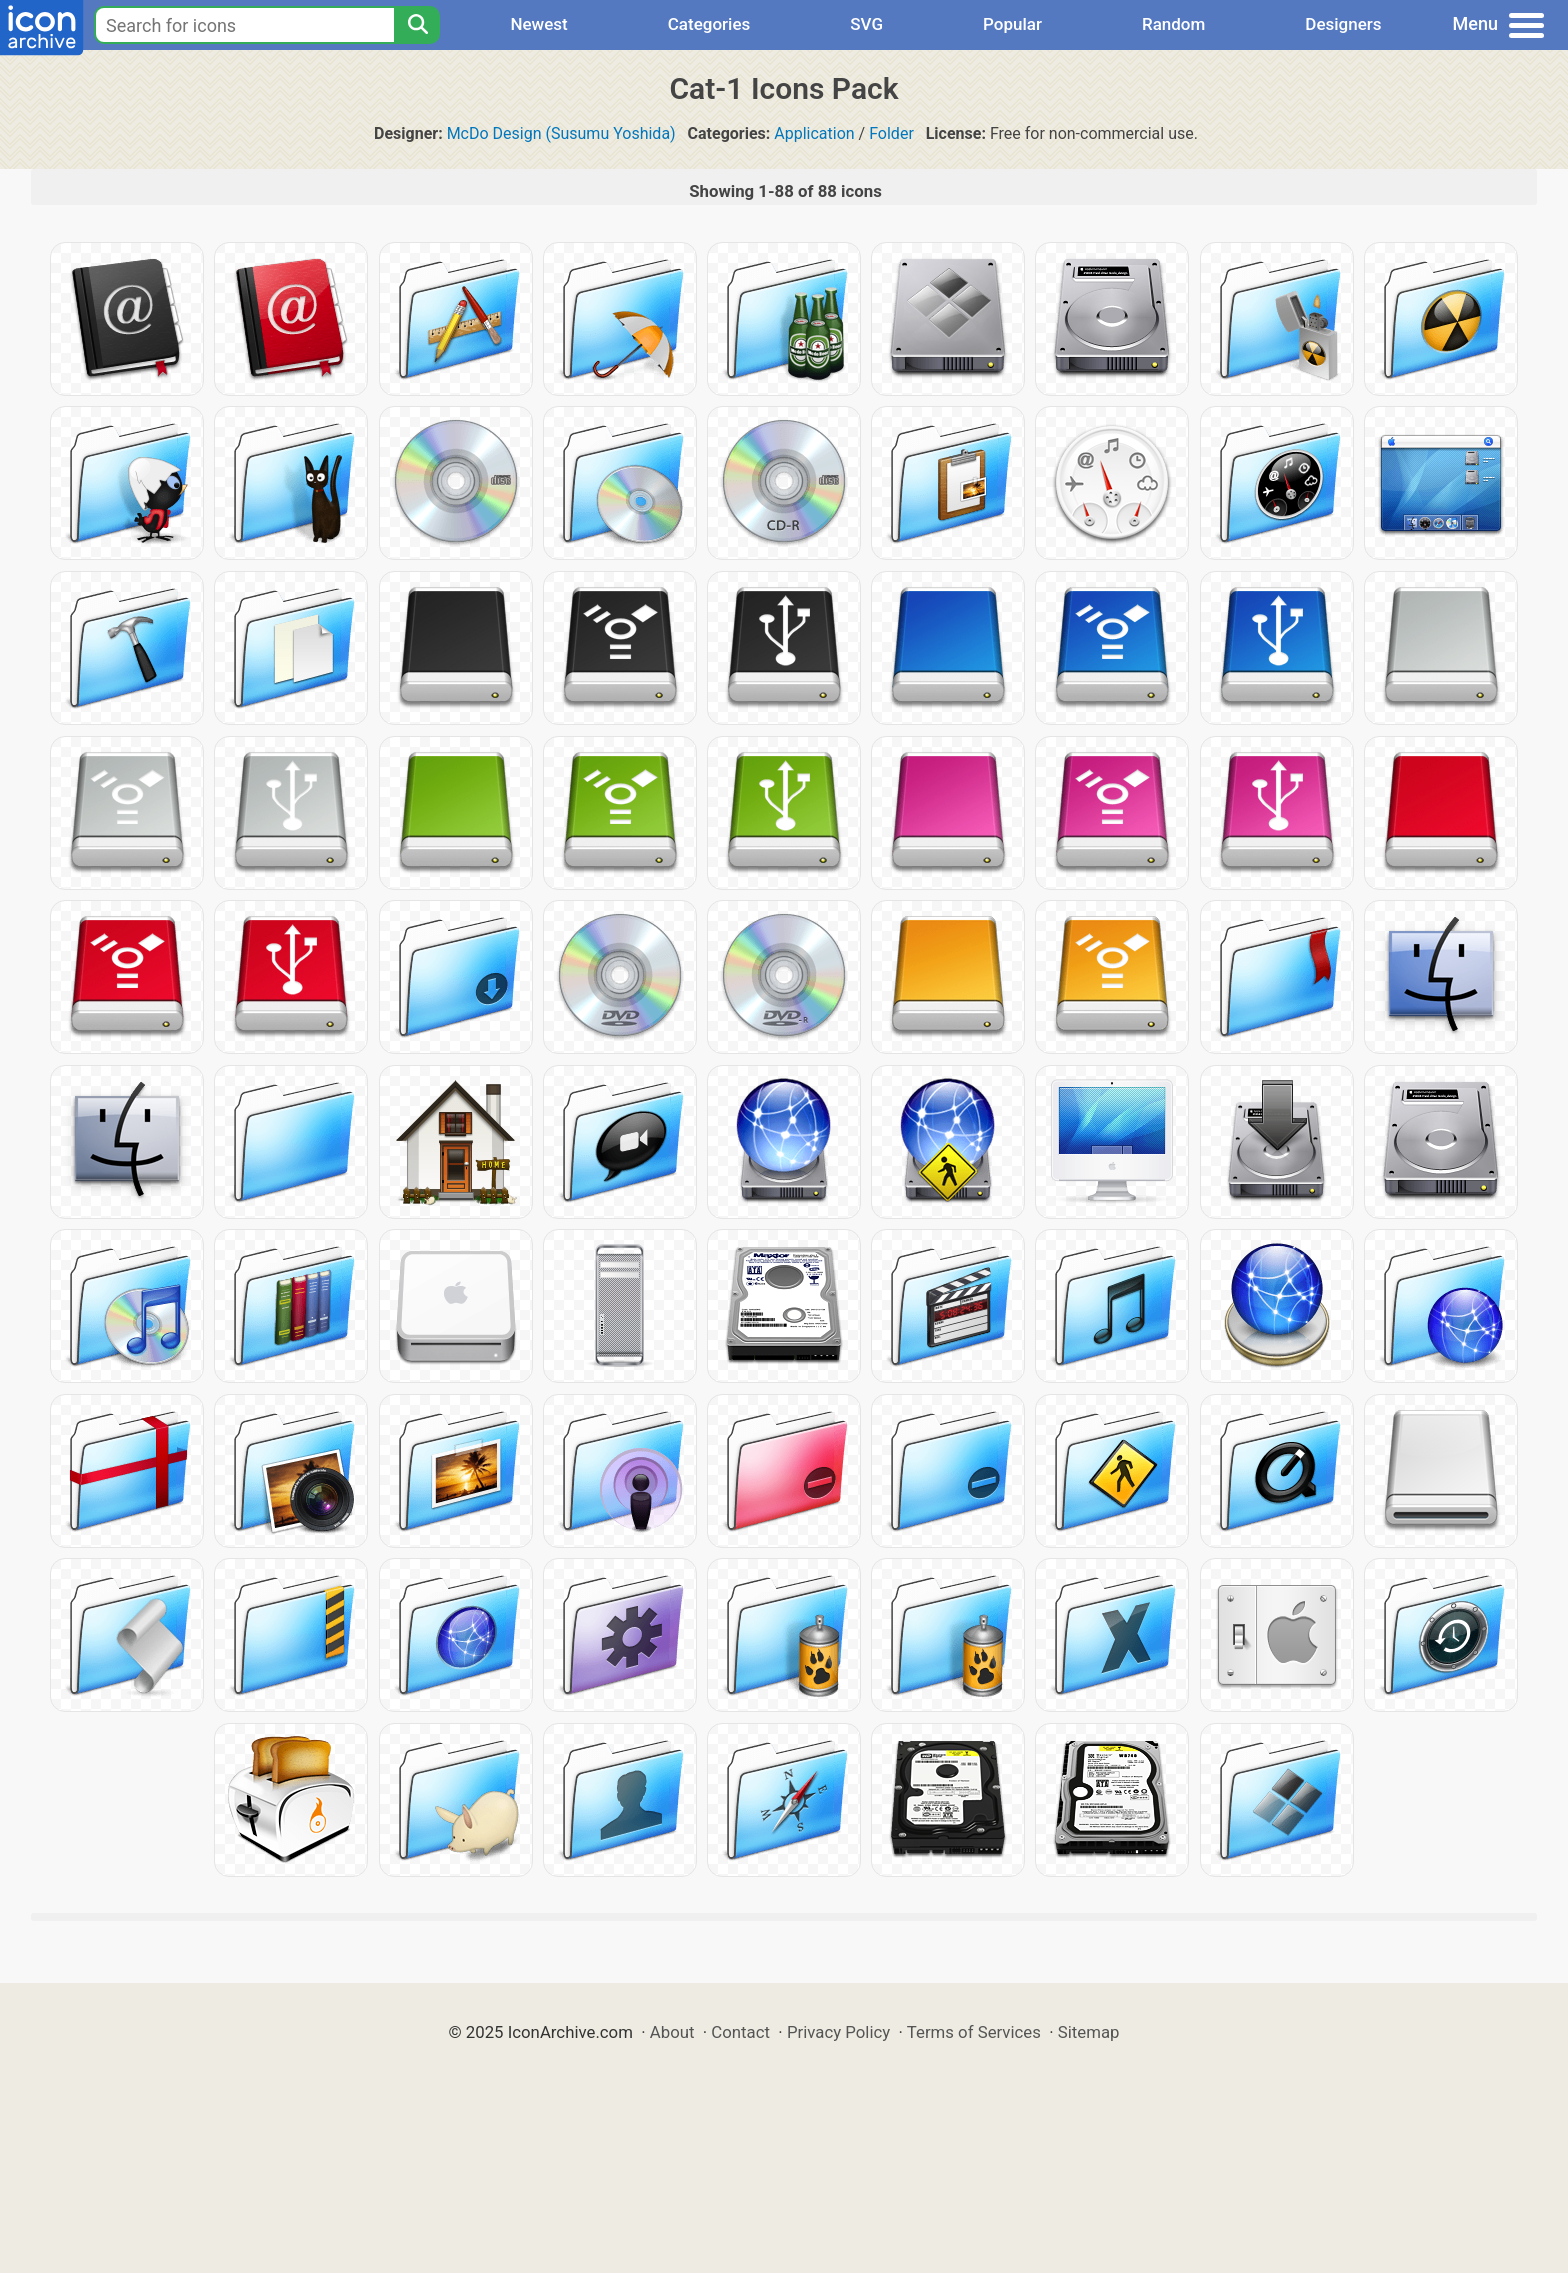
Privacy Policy (838, 2032)
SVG (866, 24)
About (672, 2032)
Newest (538, 24)
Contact (740, 2032)
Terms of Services (974, 2032)
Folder (891, 133)
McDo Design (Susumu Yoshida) (561, 133)
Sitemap (1089, 2032)
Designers (1343, 24)
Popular (1012, 24)
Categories (709, 24)
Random (1173, 24)
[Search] (417, 25)
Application (814, 133)
